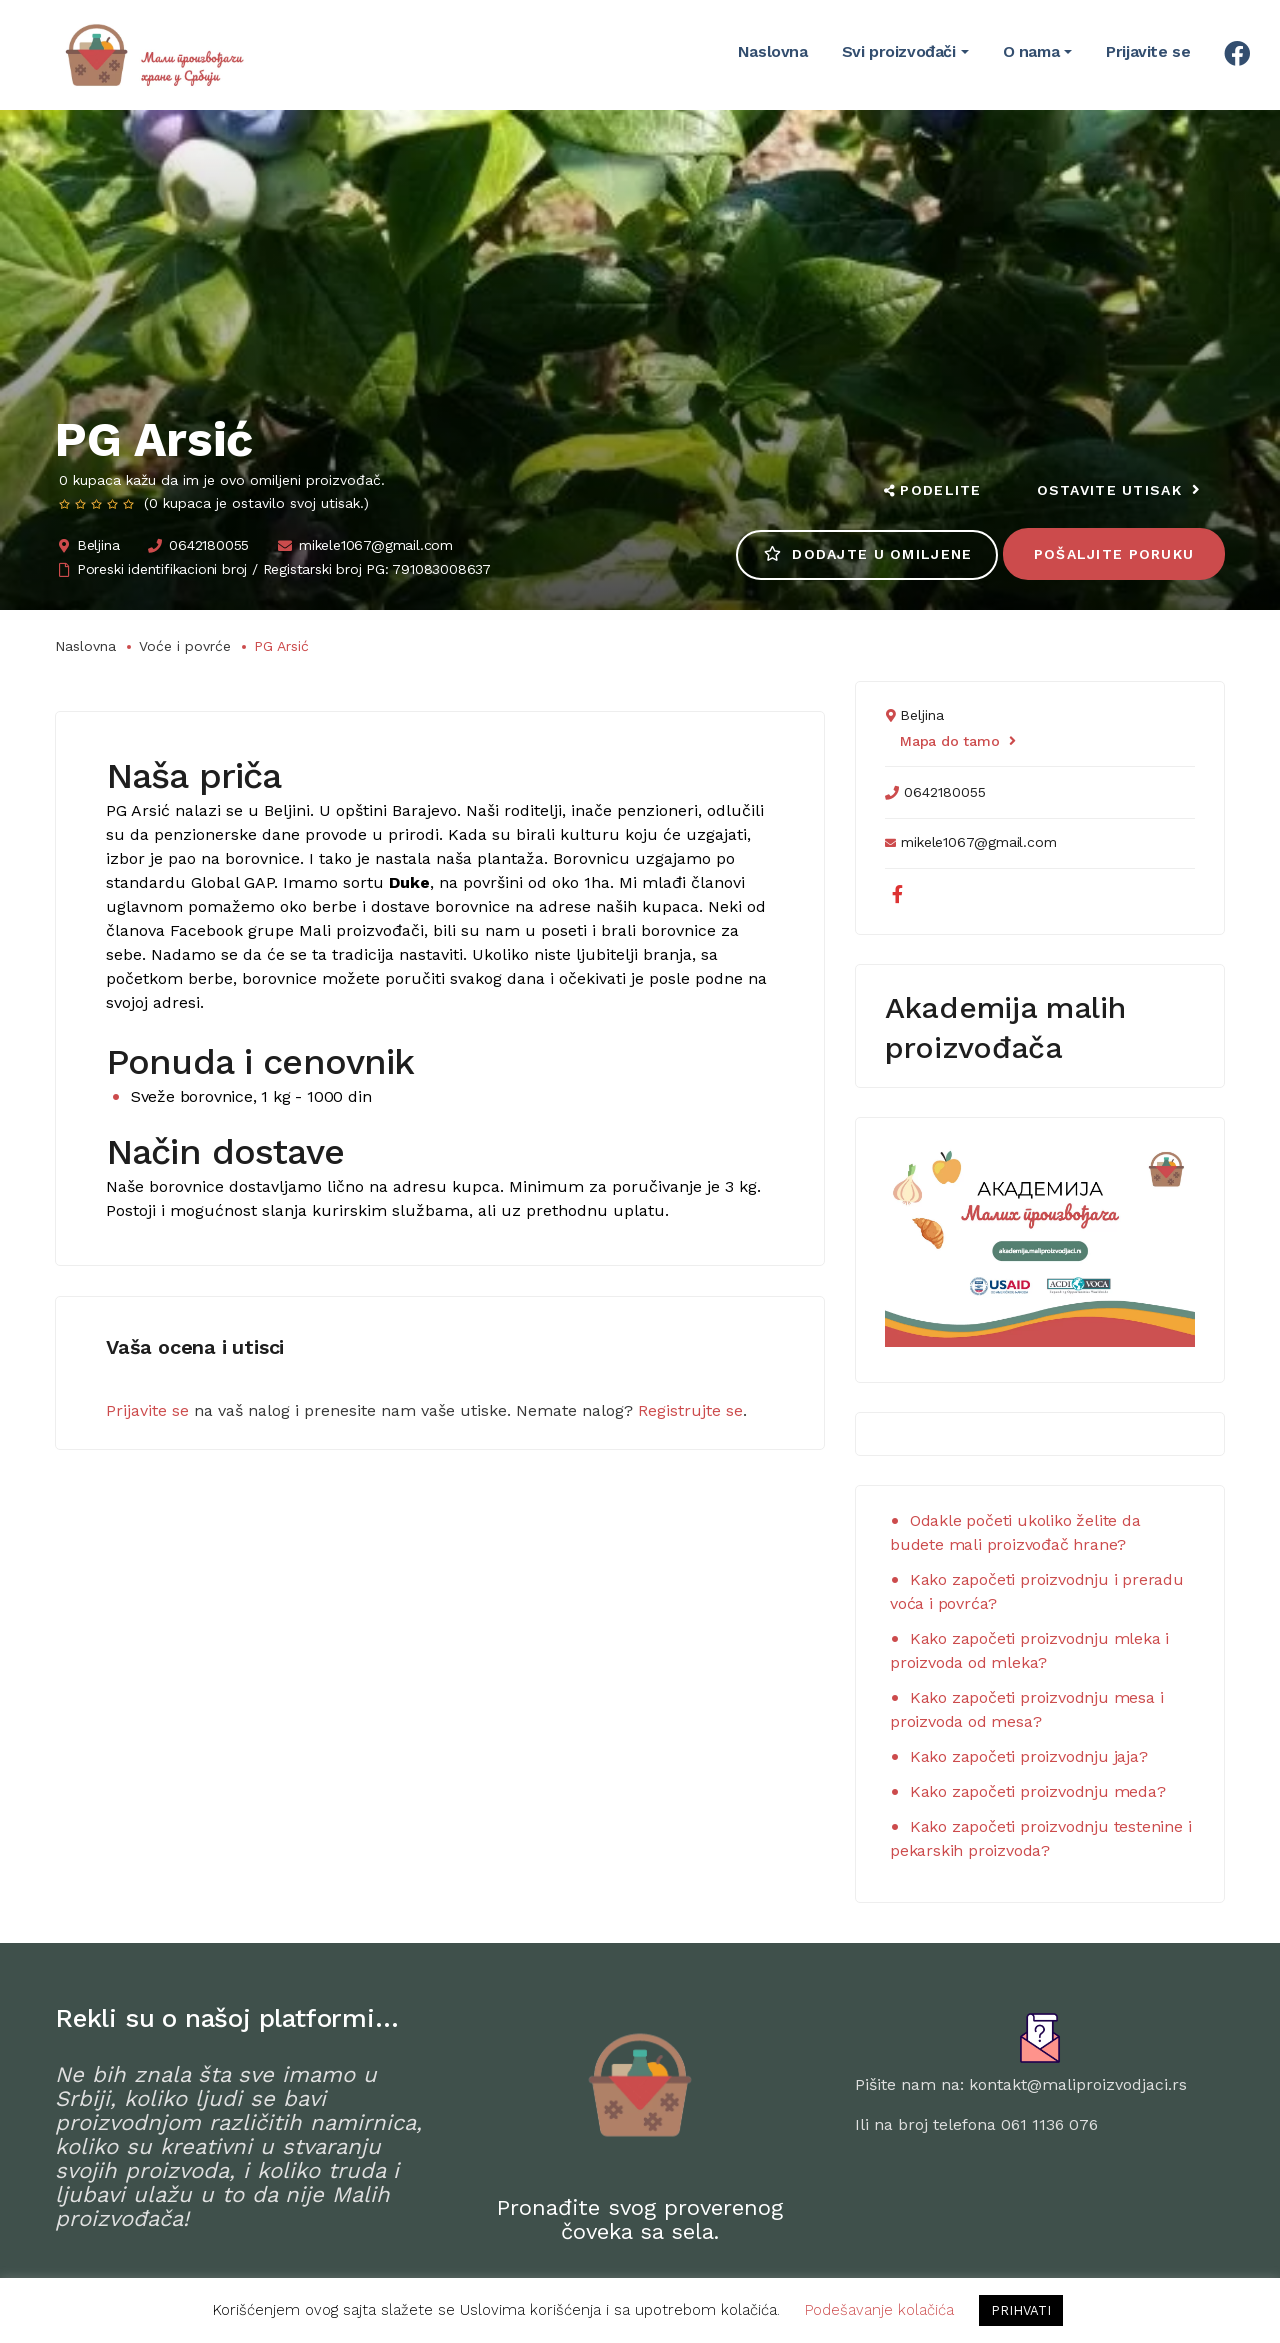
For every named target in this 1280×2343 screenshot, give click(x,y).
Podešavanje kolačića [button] (879, 2310)
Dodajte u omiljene (864, 554)
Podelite (932, 490)
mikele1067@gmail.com (376, 545)
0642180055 (209, 545)
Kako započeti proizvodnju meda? (1038, 1791)
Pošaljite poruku (1112, 554)
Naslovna (85, 646)
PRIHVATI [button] (1021, 2310)
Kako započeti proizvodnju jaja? (1029, 1756)
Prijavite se (147, 1410)
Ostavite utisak (1118, 490)
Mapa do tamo (957, 741)
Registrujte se (690, 1410)
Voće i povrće (185, 646)
